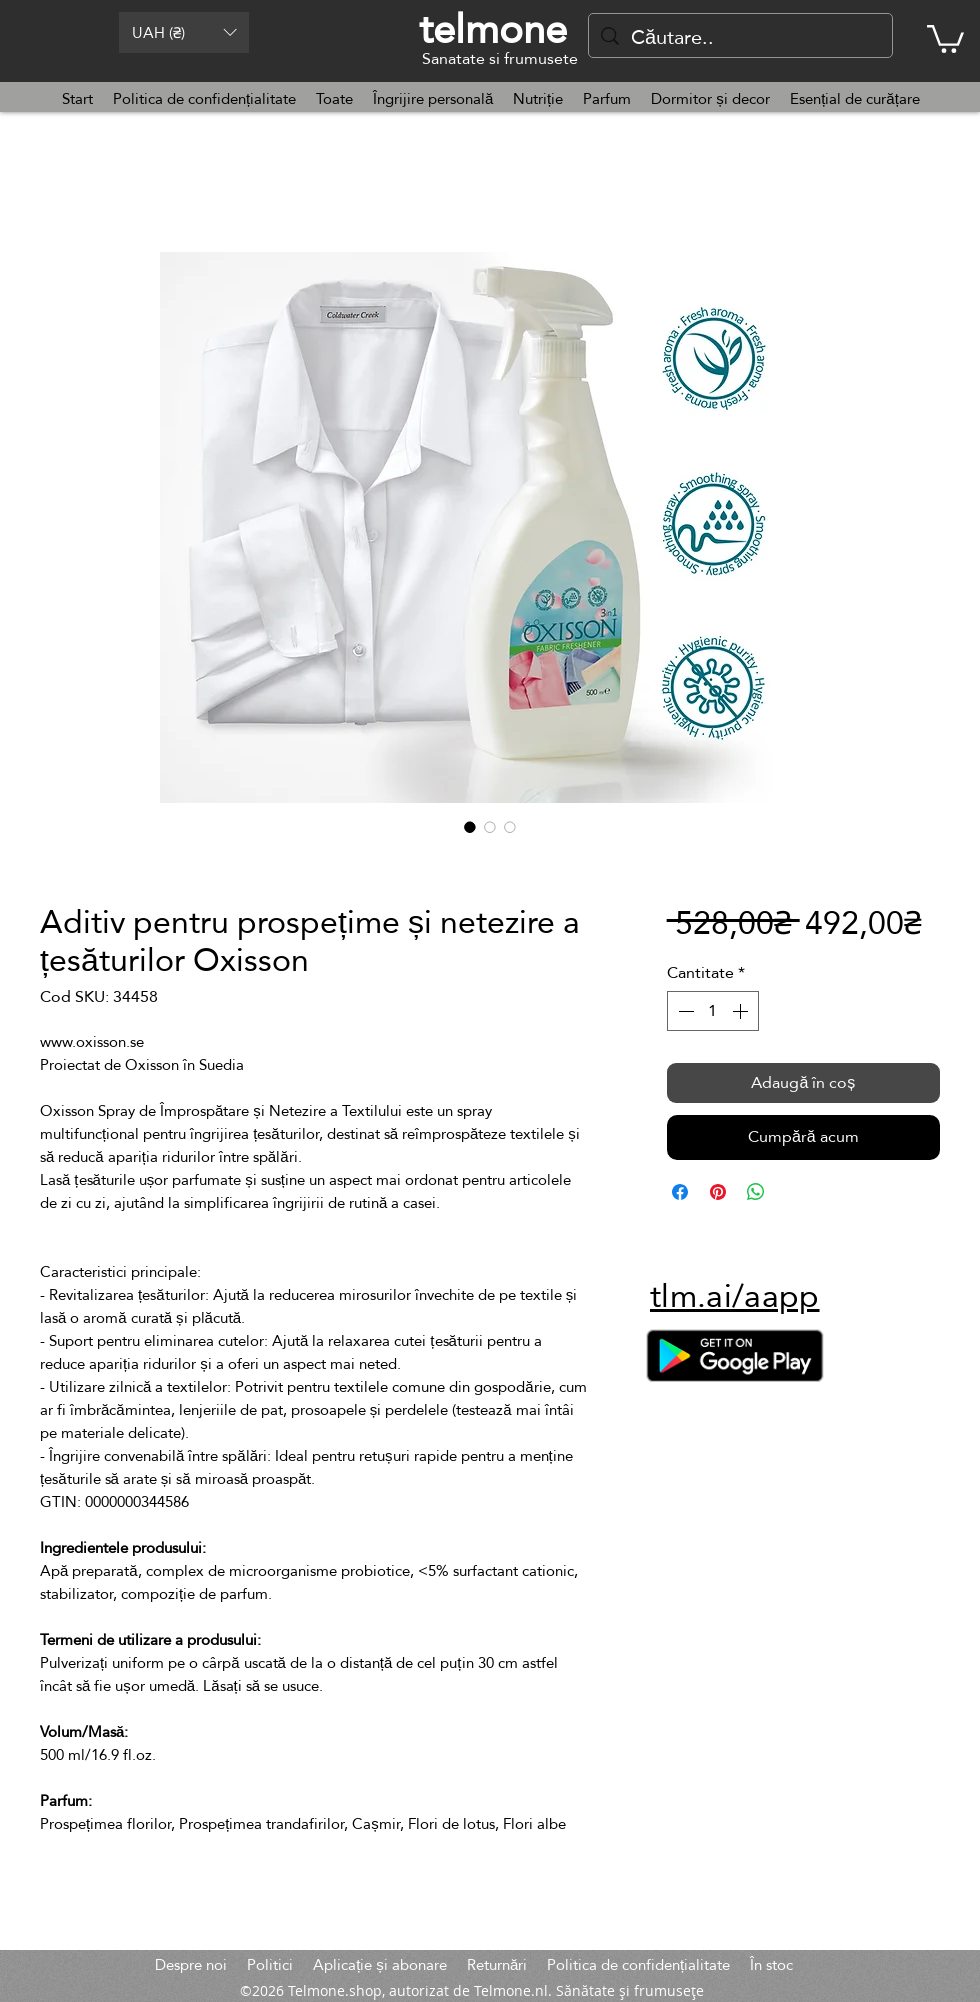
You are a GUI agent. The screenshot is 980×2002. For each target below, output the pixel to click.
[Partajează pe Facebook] (680, 1192)
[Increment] (742, 1011)
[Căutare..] (740, 37)
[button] (184, 32)
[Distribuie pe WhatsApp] (756, 1192)
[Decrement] (684, 1011)
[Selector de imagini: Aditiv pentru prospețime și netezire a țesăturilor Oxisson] (470, 827)
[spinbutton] (713, 1011)
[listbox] (184, 32)
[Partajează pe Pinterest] (718, 1192)
